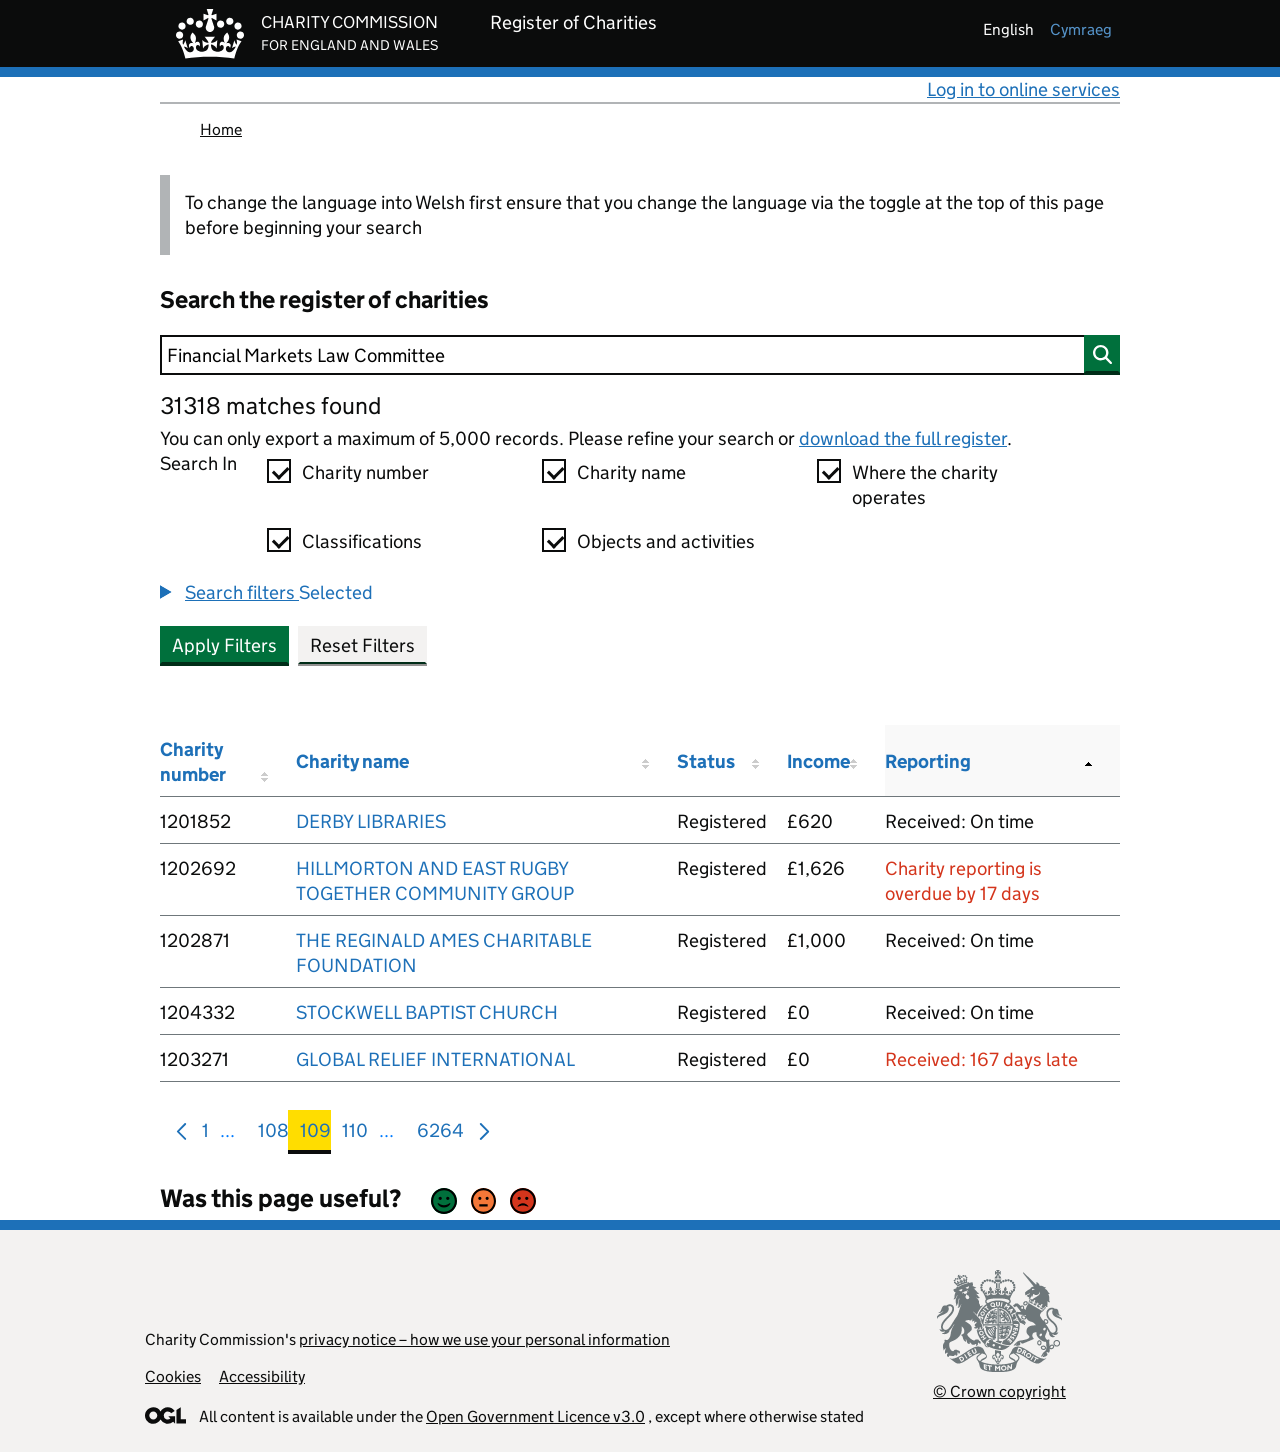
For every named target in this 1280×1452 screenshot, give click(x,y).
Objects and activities (666, 541)
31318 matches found (270, 405)
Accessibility (262, 1376)
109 (315, 1134)
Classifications (362, 541)
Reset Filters (362, 645)
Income (818, 761)
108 (273, 1134)
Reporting (928, 761)
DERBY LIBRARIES (371, 821)
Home (221, 129)
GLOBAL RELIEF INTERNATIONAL (435, 1059)
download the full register (903, 438)
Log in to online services (1023, 89)
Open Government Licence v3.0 (535, 1416)
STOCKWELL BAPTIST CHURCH (427, 1012)
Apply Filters (224, 645)
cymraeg (1081, 29)
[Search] (640, 355)
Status (706, 761)
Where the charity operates (925, 485)
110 (355, 1134)
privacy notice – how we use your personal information (484, 1339)
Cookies (173, 1376)
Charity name (631, 472)
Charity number (365, 472)
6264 (440, 1134)
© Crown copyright (999, 1391)
